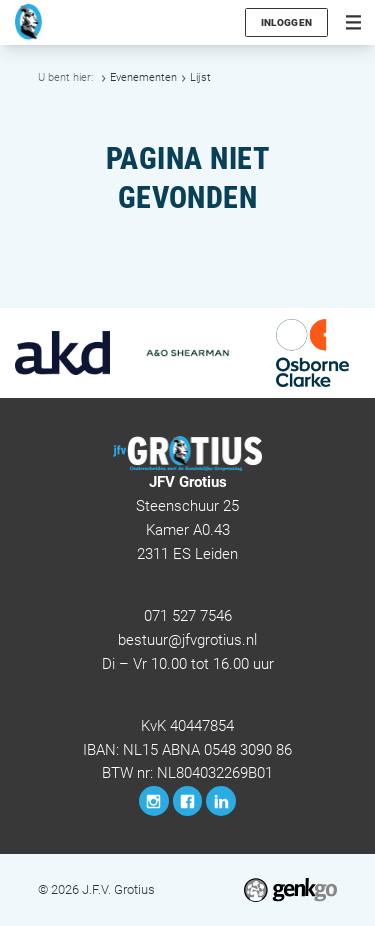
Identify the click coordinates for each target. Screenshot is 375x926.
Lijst (200, 77)
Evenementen (143, 77)
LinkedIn (221, 801)
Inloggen (286, 22)
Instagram (154, 801)
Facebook (188, 801)
